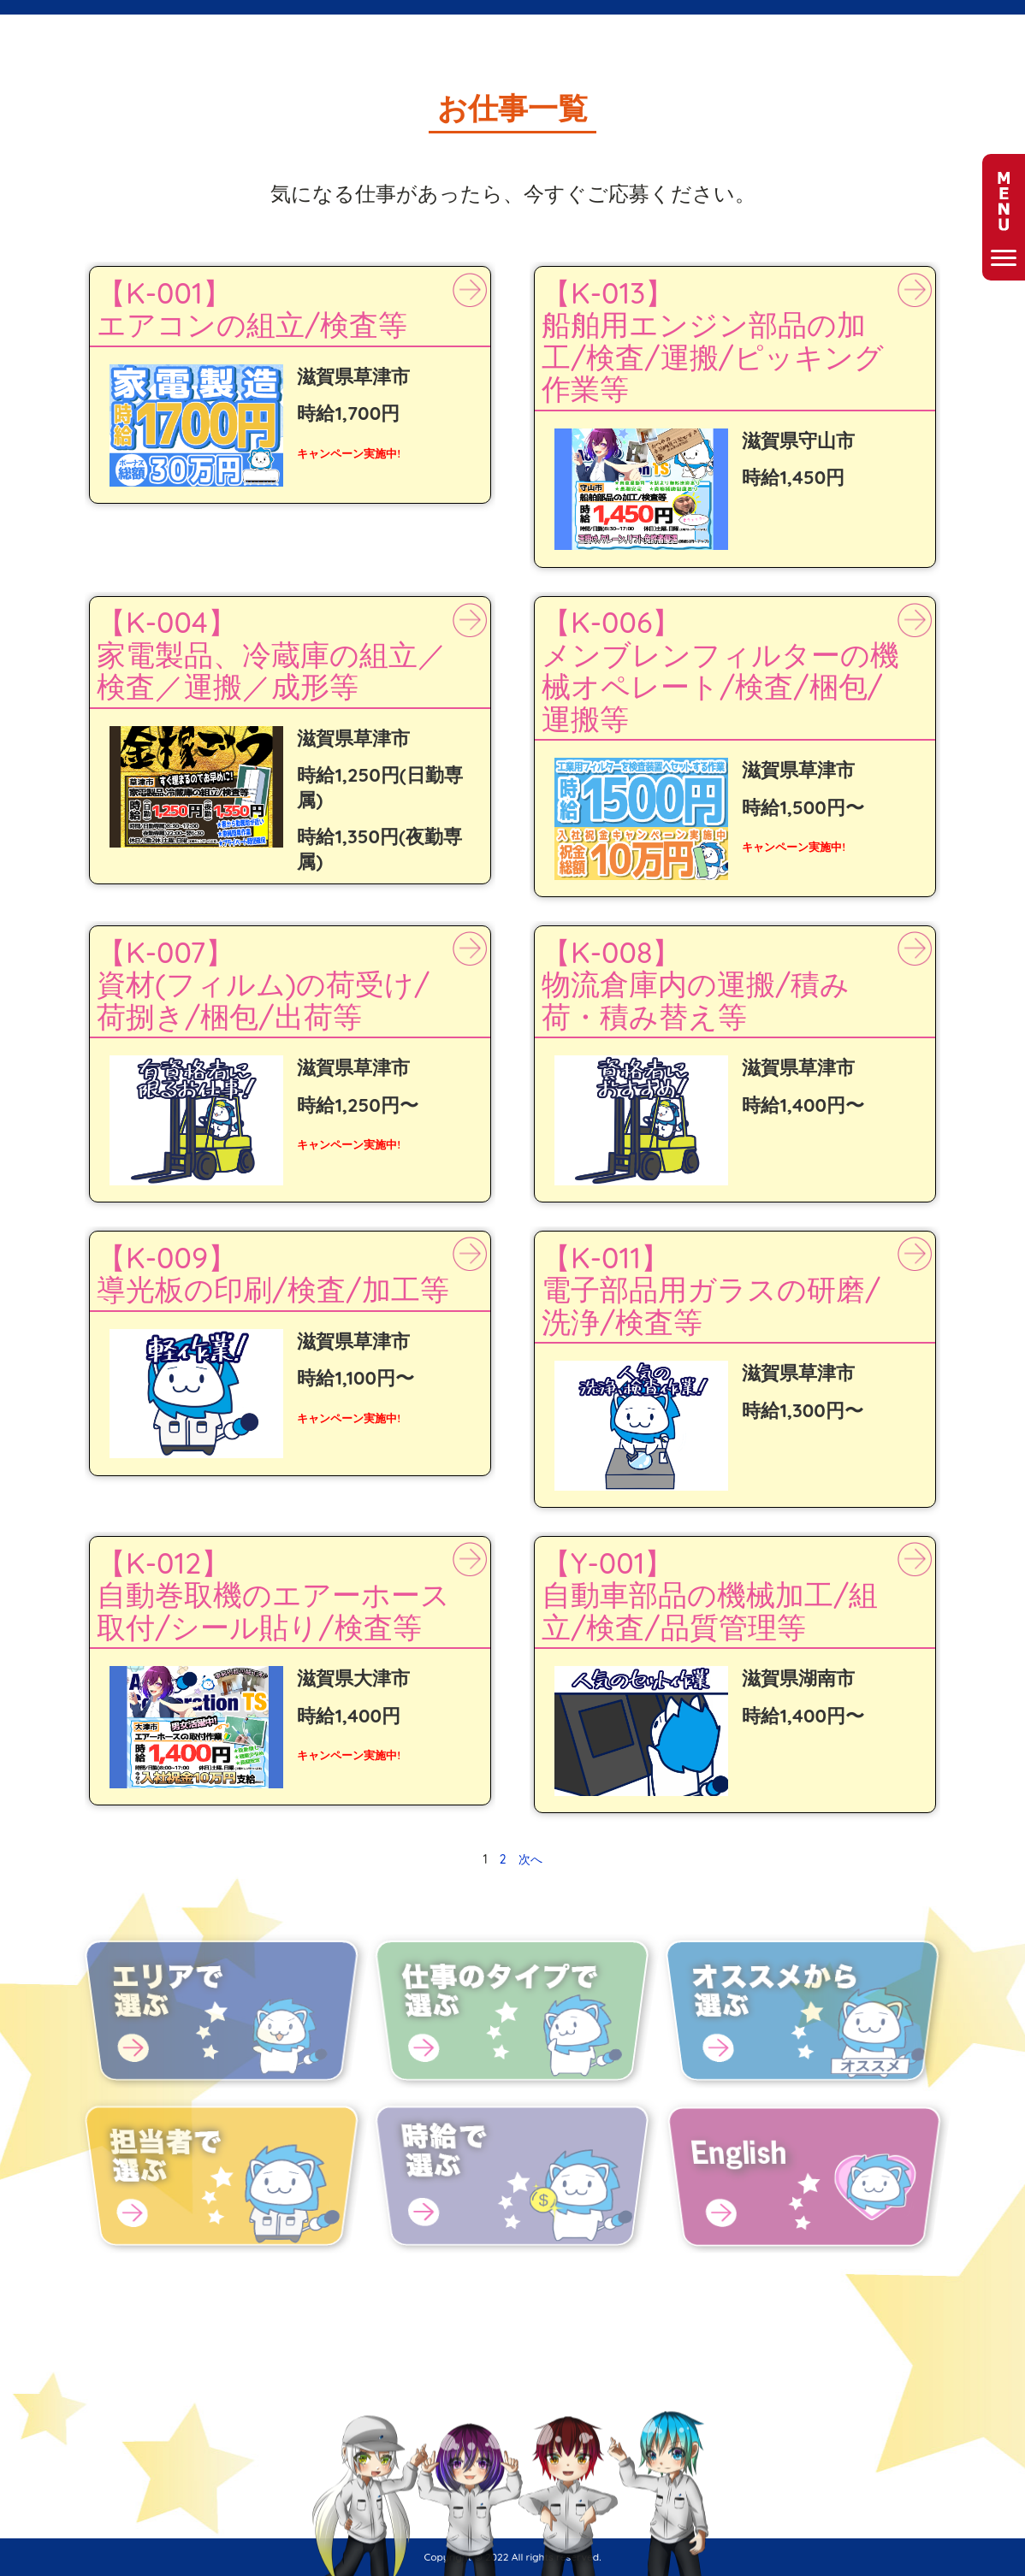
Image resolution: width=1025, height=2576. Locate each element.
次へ (530, 1859)
